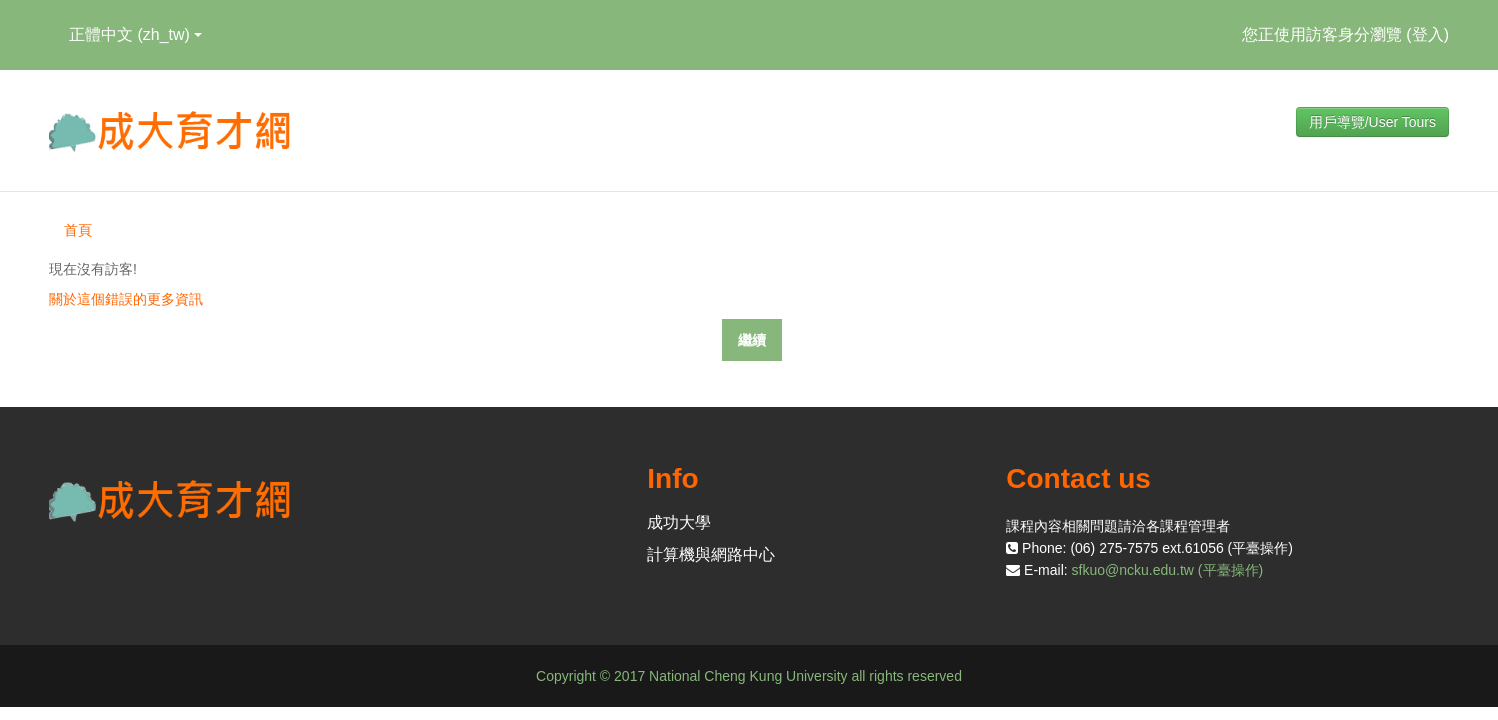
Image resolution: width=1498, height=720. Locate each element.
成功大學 (679, 522)
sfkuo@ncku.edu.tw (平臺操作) (1168, 570)
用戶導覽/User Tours (1372, 122)
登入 (1428, 34)
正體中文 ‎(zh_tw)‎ (135, 34)
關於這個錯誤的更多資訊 (126, 299)
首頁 (78, 230)
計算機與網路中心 (711, 554)
